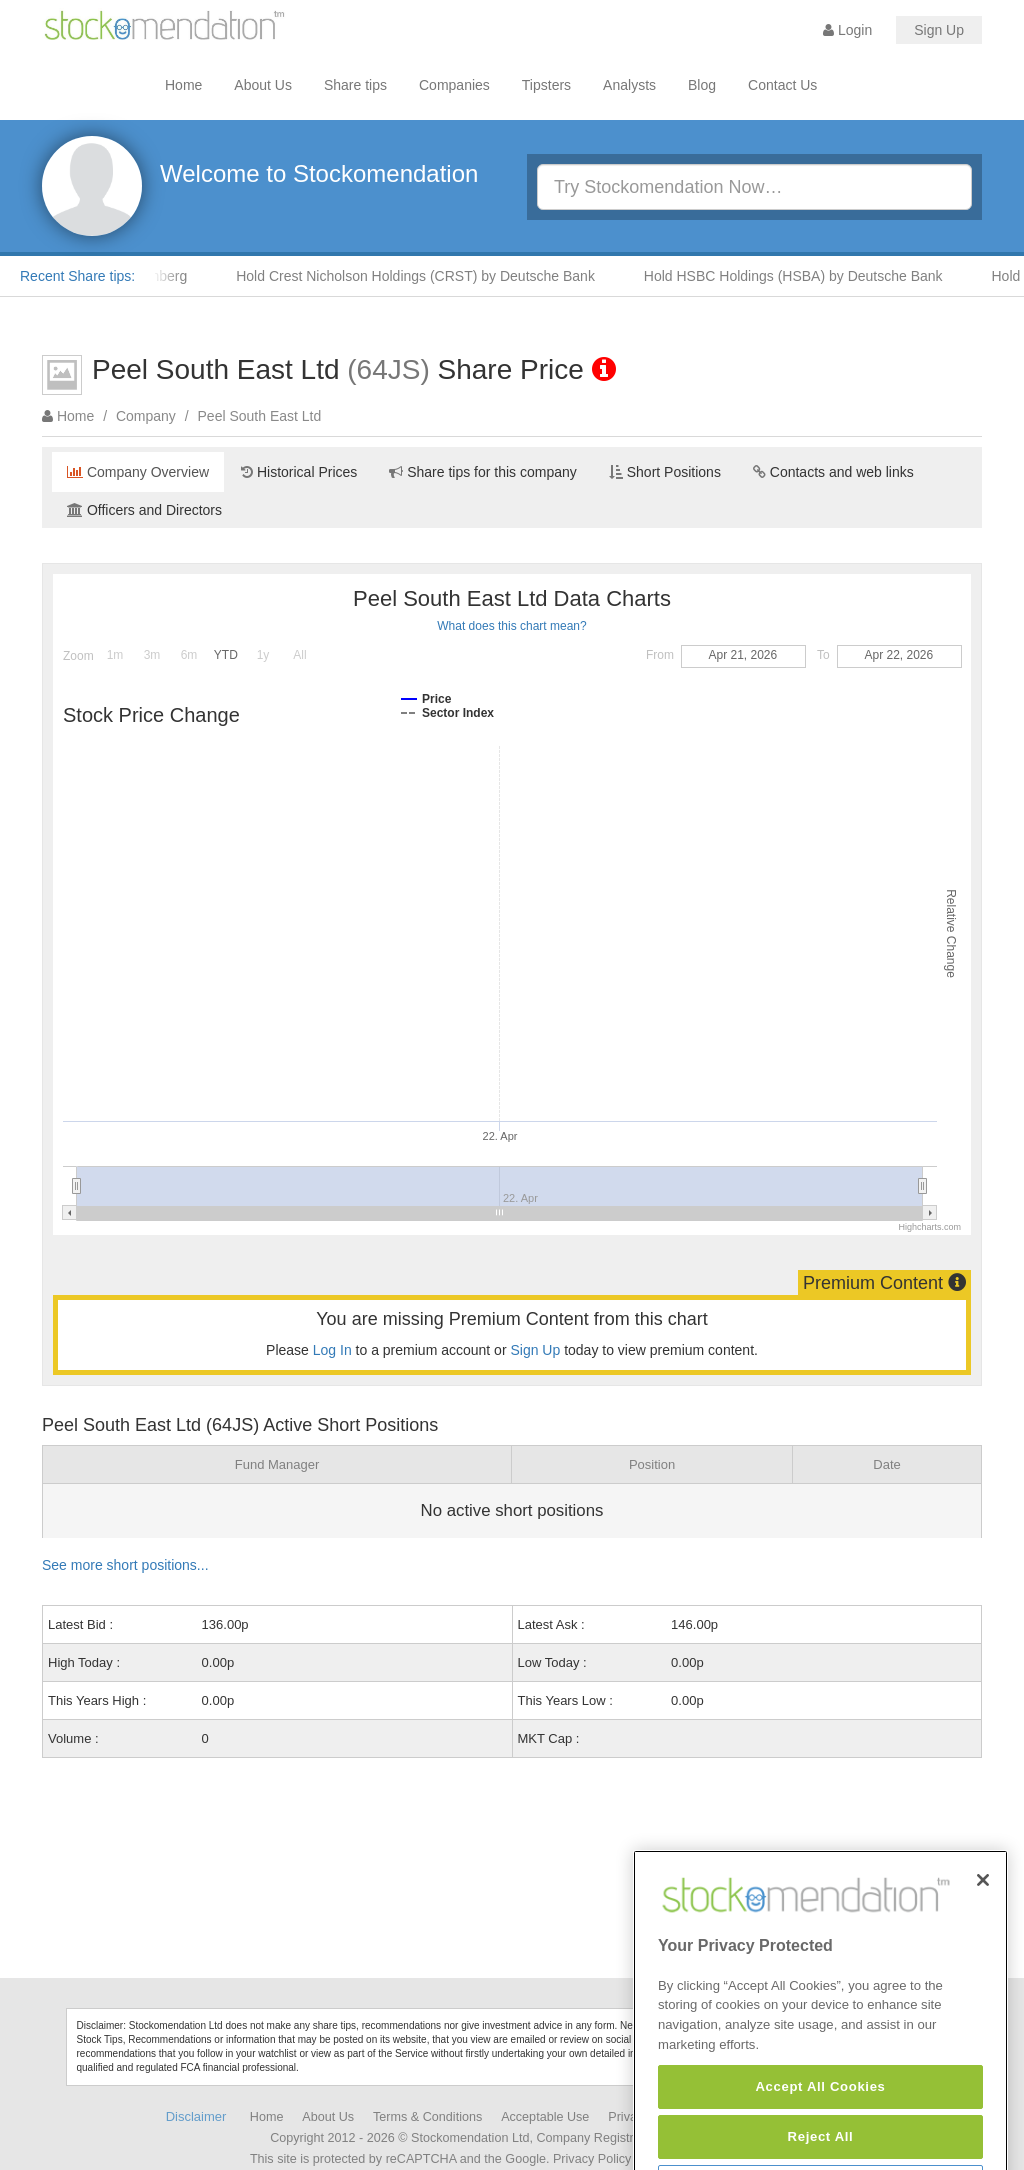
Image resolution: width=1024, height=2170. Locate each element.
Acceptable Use (545, 2117)
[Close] (983, 1924)
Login (847, 30)
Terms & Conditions (427, 2117)
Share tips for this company (483, 472)
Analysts (629, 85)
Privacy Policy (592, 2159)
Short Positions (665, 472)
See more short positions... (125, 1565)
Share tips (355, 85)
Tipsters (546, 85)
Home (183, 85)
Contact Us (782, 85)
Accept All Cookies (820, 2129)
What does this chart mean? (511, 626)
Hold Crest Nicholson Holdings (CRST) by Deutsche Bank (423, 276)
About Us (263, 85)
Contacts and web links (833, 472)
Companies (454, 85)
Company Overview (138, 472)
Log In (332, 1350)
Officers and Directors (144, 510)
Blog (702, 85)
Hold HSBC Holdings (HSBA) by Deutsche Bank (801, 276)
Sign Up (939, 30)
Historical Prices (299, 472)
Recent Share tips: (77, 276)
